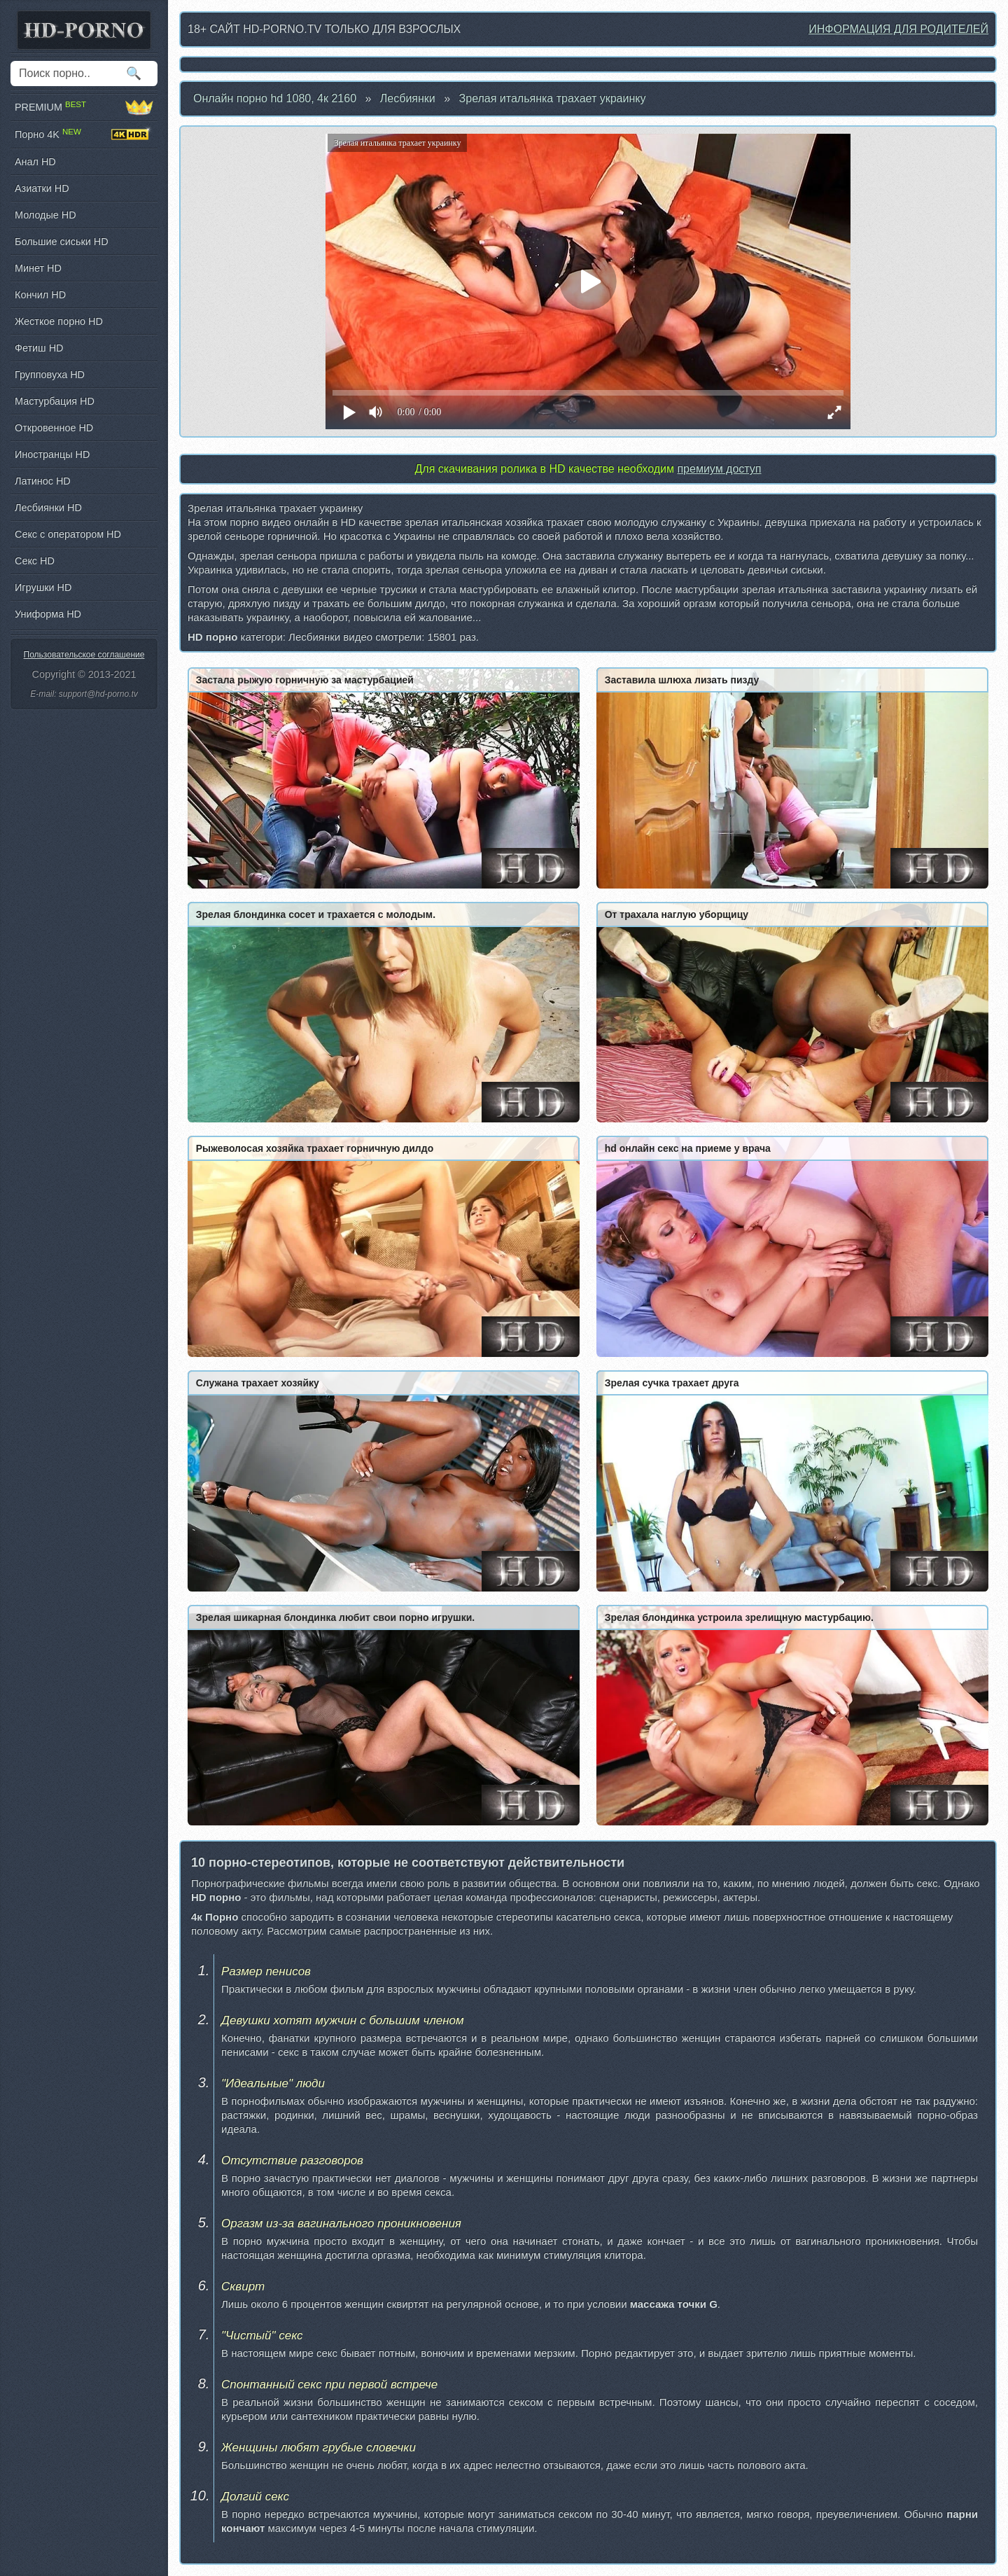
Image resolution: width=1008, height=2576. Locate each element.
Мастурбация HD (54, 401)
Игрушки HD (43, 587)
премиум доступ (719, 469)
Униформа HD (48, 614)
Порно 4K (84, 134)
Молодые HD (45, 215)
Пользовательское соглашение (84, 655)
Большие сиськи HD (61, 241)
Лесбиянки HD (48, 507)
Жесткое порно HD (59, 321)
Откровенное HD (54, 427)
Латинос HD (43, 481)
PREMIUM (84, 107)
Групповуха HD (50, 374)
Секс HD (35, 560)
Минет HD (38, 268)
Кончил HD (40, 294)
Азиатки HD (42, 188)
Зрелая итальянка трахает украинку (552, 98)
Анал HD (35, 161)
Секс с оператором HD (68, 534)
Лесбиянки (407, 98)
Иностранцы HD (52, 454)
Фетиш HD (39, 348)
